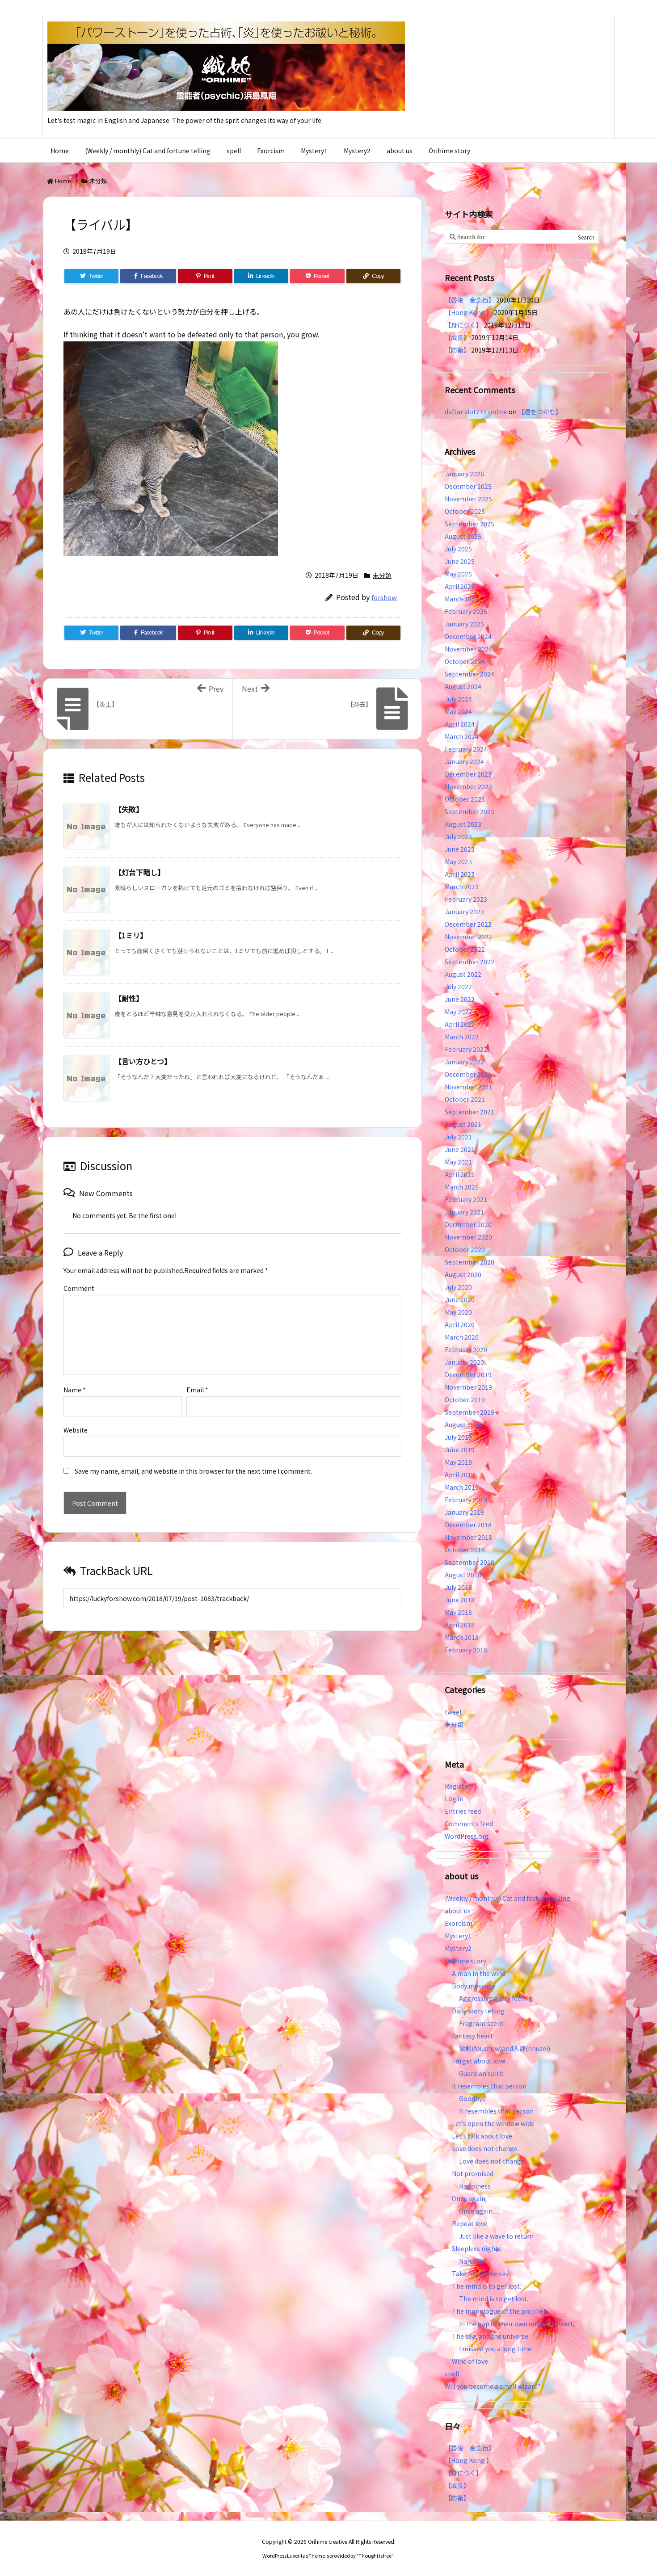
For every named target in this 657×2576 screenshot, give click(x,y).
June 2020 (460, 1299)
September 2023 (469, 811)
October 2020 (465, 1249)
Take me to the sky (480, 2273)
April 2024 (460, 723)
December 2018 (468, 1524)
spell (452, 2373)
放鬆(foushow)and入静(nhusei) (504, 2048)
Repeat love (470, 2223)
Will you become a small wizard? (492, 2386)
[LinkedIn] (261, 276)
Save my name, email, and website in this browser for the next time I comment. (193, 1456)
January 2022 (464, 1061)
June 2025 (460, 561)
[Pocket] (317, 276)
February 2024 (466, 748)
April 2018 (460, 1624)
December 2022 (468, 924)
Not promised (472, 2173)
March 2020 (462, 1336)
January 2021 (464, 1211)
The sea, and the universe (490, 2336)
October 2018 (465, 1549)
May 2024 (458, 711)
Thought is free (375, 2555)
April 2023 (460, 874)
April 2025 (460, 586)
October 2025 (465, 511)
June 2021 (460, 1149)
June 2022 (460, 999)
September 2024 (469, 673)
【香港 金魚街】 (470, 299)
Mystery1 (458, 1935)
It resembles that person (489, 2085)
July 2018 (458, 1587)
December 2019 (468, 1374)
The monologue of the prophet (499, 2311)
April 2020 (460, 1324)
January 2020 (464, 1361)
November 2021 (468, 1086)
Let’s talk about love (482, 2135)
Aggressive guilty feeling (499, 1998)
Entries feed (463, 1811)
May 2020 (458, 1311)
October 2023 (465, 798)
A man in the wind (478, 1973)
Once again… (479, 2210)
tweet (453, 1711)
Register (458, 1786)
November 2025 (468, 498)
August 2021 (463, 1124)
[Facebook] (148, 276)
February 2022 (466, 1049)
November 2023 (468, 786)
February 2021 (466, 1199)
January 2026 (464, 473)
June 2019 (460, 1449)
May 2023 (458, 861)
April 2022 (460, 1024)
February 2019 (466, 1499)
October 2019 (465, 1399)
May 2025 (458, 573)
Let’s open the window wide (493, 2123)
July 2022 (458, 986)
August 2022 (463, 974)
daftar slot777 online (476, 411)
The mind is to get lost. (486, 2286)
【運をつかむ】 (540, 411)
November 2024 (468, 648)
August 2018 (463, 1574)
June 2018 (460, 1599)
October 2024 (465, 661)
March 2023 (462, 886)
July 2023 (458, 836)
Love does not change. (485, 2148)
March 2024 (462, 736)
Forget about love (478, 2060)
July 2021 (458, 1136)
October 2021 (465, 1099)
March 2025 (462, 598)
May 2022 (458, 1011)
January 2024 (464, 761)
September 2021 (469, 1111)
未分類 (98, 180)
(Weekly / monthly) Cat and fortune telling (507, 1898)
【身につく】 (463, 324)
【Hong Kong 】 (469, 312)
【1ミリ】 (130, 935)
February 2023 (466, 899)
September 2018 (469, 1562)
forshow (384, 597)
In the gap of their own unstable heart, (517, 2323)
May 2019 (458, 1462)
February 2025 (466, 611)
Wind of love (470, 2361)
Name (74, 1375)
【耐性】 (128, 998)
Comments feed (469, 1823)
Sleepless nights (476, 2248)
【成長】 (457, 337)
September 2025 (469, 523)
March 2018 (462, 1637)
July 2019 (458, 1437)
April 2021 (460, 1174)
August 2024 (463, 686)
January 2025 (464, 623)
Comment (78, 1288)
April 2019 (460, 1474)
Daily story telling (478, 2010)
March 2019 (462, 1487)
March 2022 (462, 1036)
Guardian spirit (481, 2073)
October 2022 (465, 949)
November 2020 (468, 1236)
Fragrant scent (481, 2023)
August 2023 (463, 823)
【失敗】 (128, 809)
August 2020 (463, 1274)
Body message (474, 1985)
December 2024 (468, 636)
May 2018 (458, 1612)
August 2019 (463, 1424)
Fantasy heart (472, 2035)
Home (63, 180)
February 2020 (466, 1349)
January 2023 (464, 911)
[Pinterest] (205, 276)
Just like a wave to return (496, 2235)
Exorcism (458, 1923)
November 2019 (468, 1387)
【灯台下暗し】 (139, 872)
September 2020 (469, 1261)
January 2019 (464, 1512)
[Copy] (373, 276)
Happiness (475, 2185)
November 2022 (468, 936)
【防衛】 (457, 349)
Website (75, 1415)
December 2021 (468, 1074)
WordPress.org (467, 1836)
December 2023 (468, 773)
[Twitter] (91, 276)
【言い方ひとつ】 (142, 1061)
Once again (468, 2198)
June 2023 (460, 849)
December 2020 (468, 1224)
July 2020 (458, 1286)
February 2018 (466, 1649)
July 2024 (458, 698)
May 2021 (458, 1161)
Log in (454, 1798)
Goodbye (472, 2098)
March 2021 (462, 1186)
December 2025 (468, 486)
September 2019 (469, 1412)
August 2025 (463, 536)
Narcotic (471, 2261)
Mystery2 (458, 1948)
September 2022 (469, 961)
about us (458, 1910)
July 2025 (458, 548)
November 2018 (468, 1537)
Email (197, 1375)
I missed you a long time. (496, 2348)
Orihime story (465, 1960)
